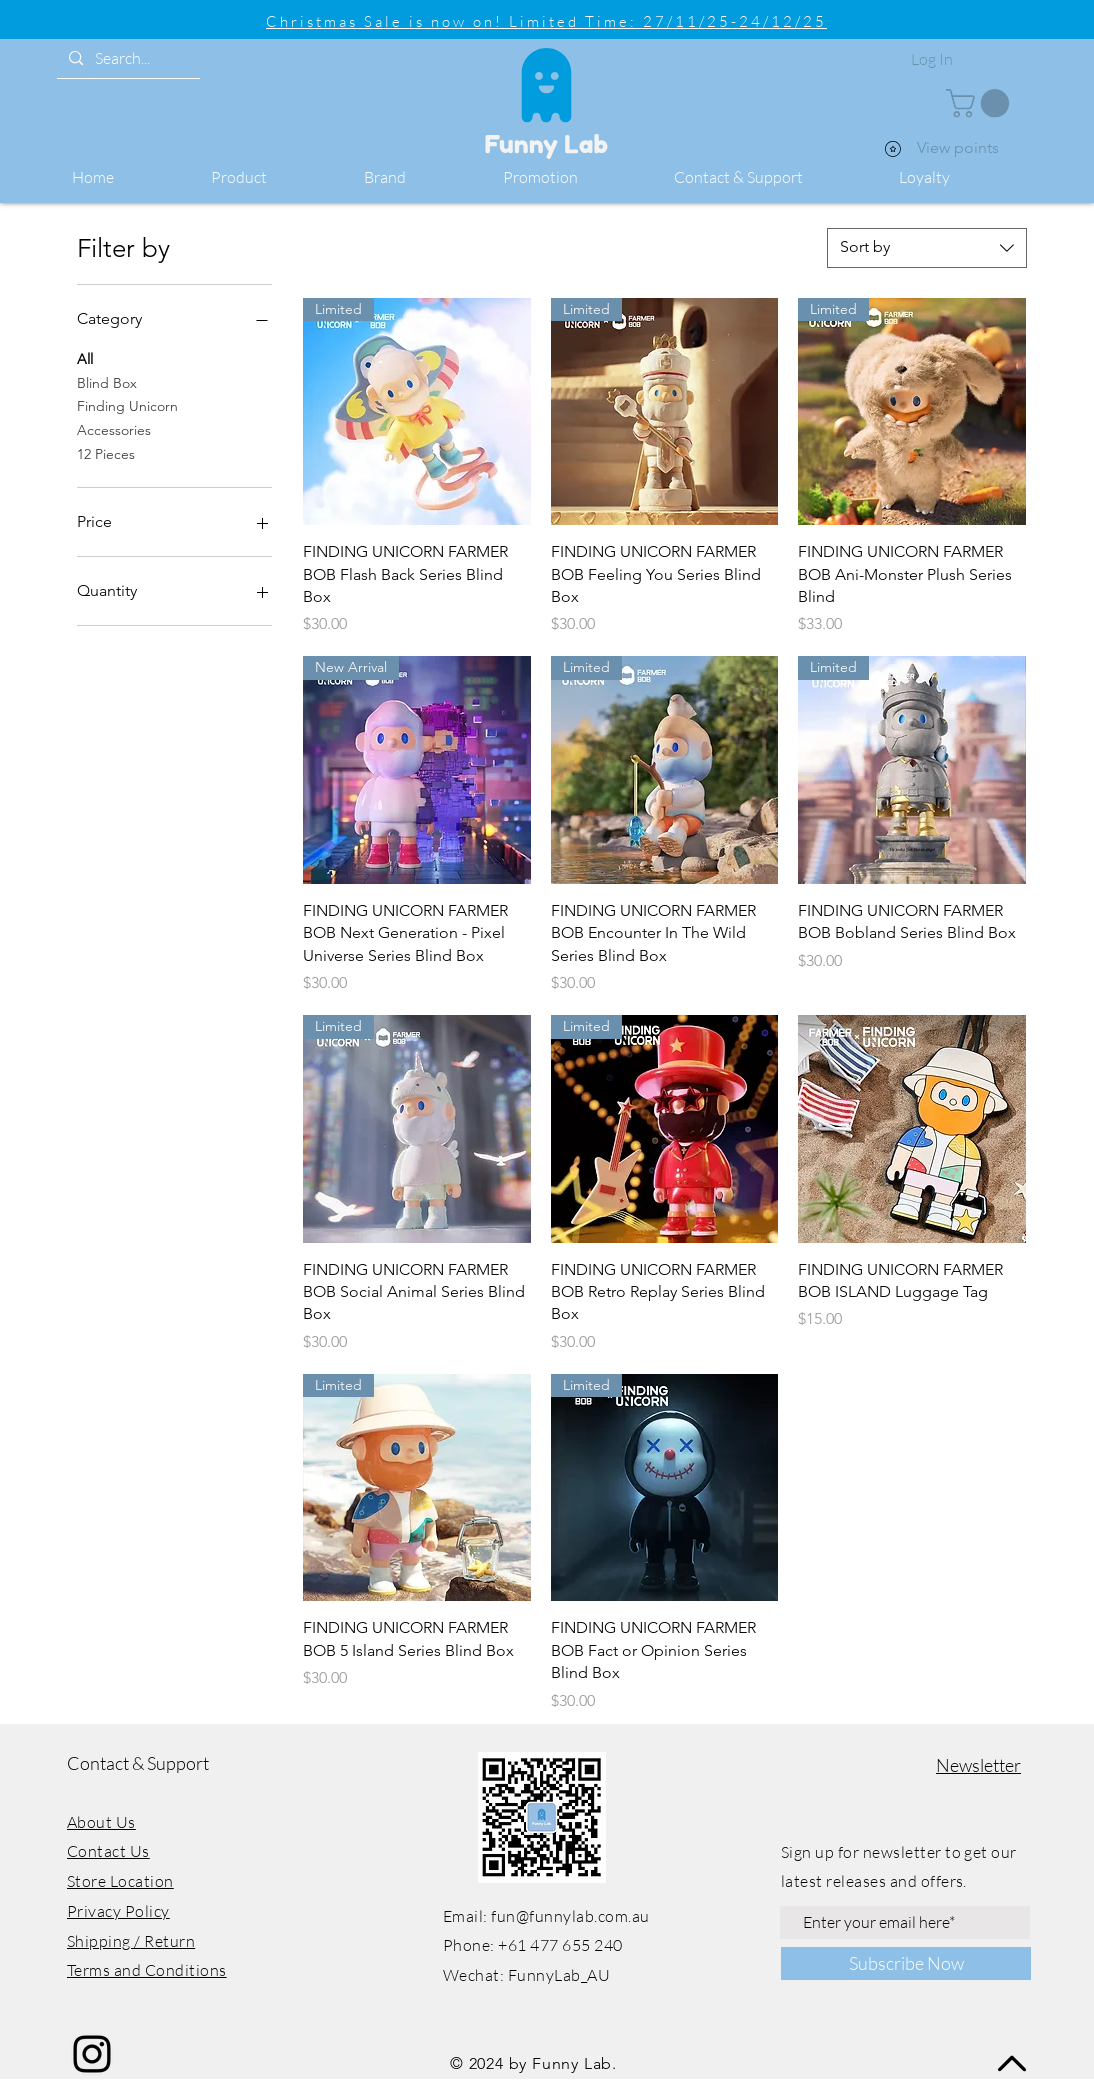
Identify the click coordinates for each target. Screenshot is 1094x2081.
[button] (272, 177)
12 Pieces (106, 453)
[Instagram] (92, 2054)
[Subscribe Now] (906, 1963)
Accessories (114, 429)
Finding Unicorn (127, 405)
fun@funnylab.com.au (570, 1916)
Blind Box (107, 382)
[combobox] (927, 248)
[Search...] (126, 58)
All (85, 358)
